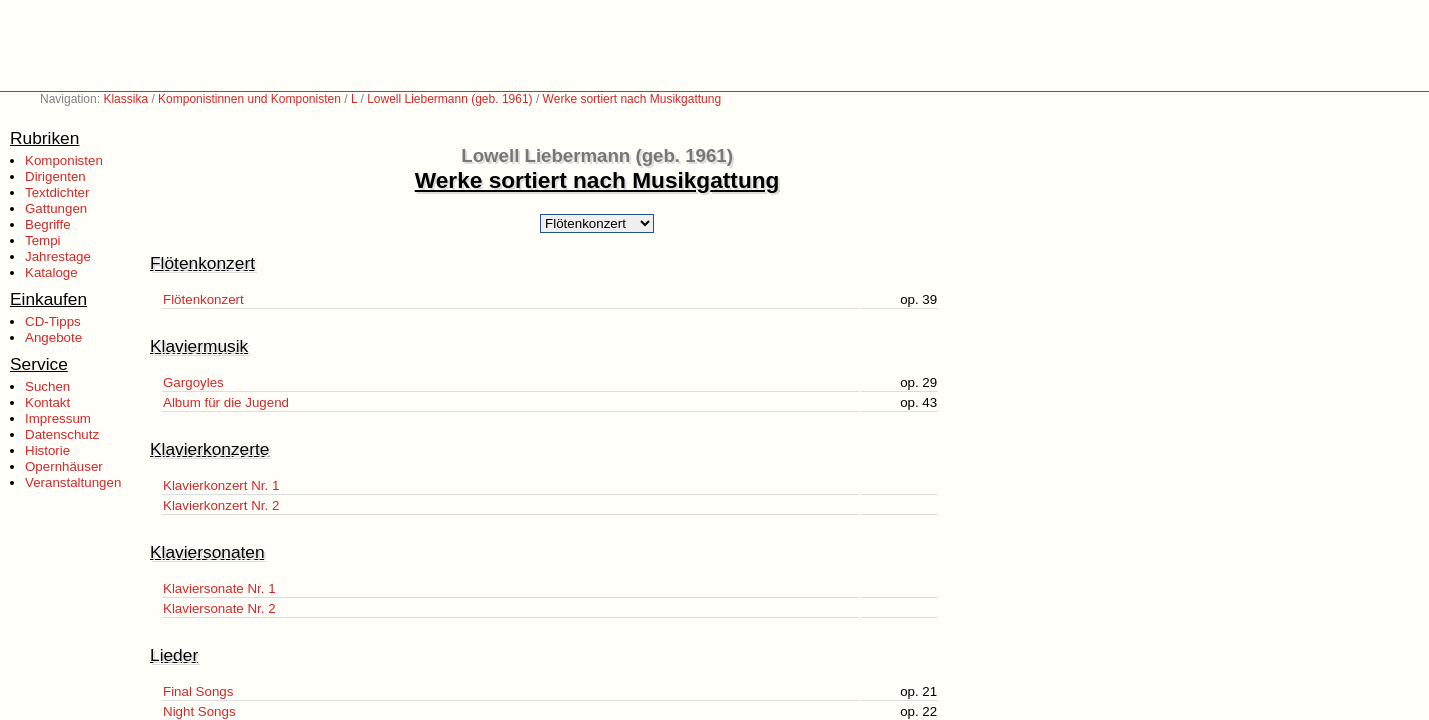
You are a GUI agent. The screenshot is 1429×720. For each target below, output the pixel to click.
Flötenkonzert (203, 299)
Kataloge (51, 272)
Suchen (47, 386)
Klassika (125, 99)
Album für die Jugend (226, 402)
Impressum (58, 418)
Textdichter (57, 192)
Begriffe (48, 224)
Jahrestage (58, 256)
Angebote (53, 337)
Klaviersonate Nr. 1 (219, 588)
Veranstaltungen (73, 482)
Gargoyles (193, 382)
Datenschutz (62, 434)
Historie (47, 450)
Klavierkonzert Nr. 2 (221, 505)
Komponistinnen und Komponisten (249, 99)
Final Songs (198, 691)
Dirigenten (55, 176)
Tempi (43, 240)
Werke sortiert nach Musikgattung (632, 99)
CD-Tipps (53, 321)
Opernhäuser (64, 466)
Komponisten (64, 160)
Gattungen (56, 208)
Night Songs (199, 711)
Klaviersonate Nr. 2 (219, 608)
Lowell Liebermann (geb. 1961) (449, 99)
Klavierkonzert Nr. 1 (221, 485)
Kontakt (47, 402)
